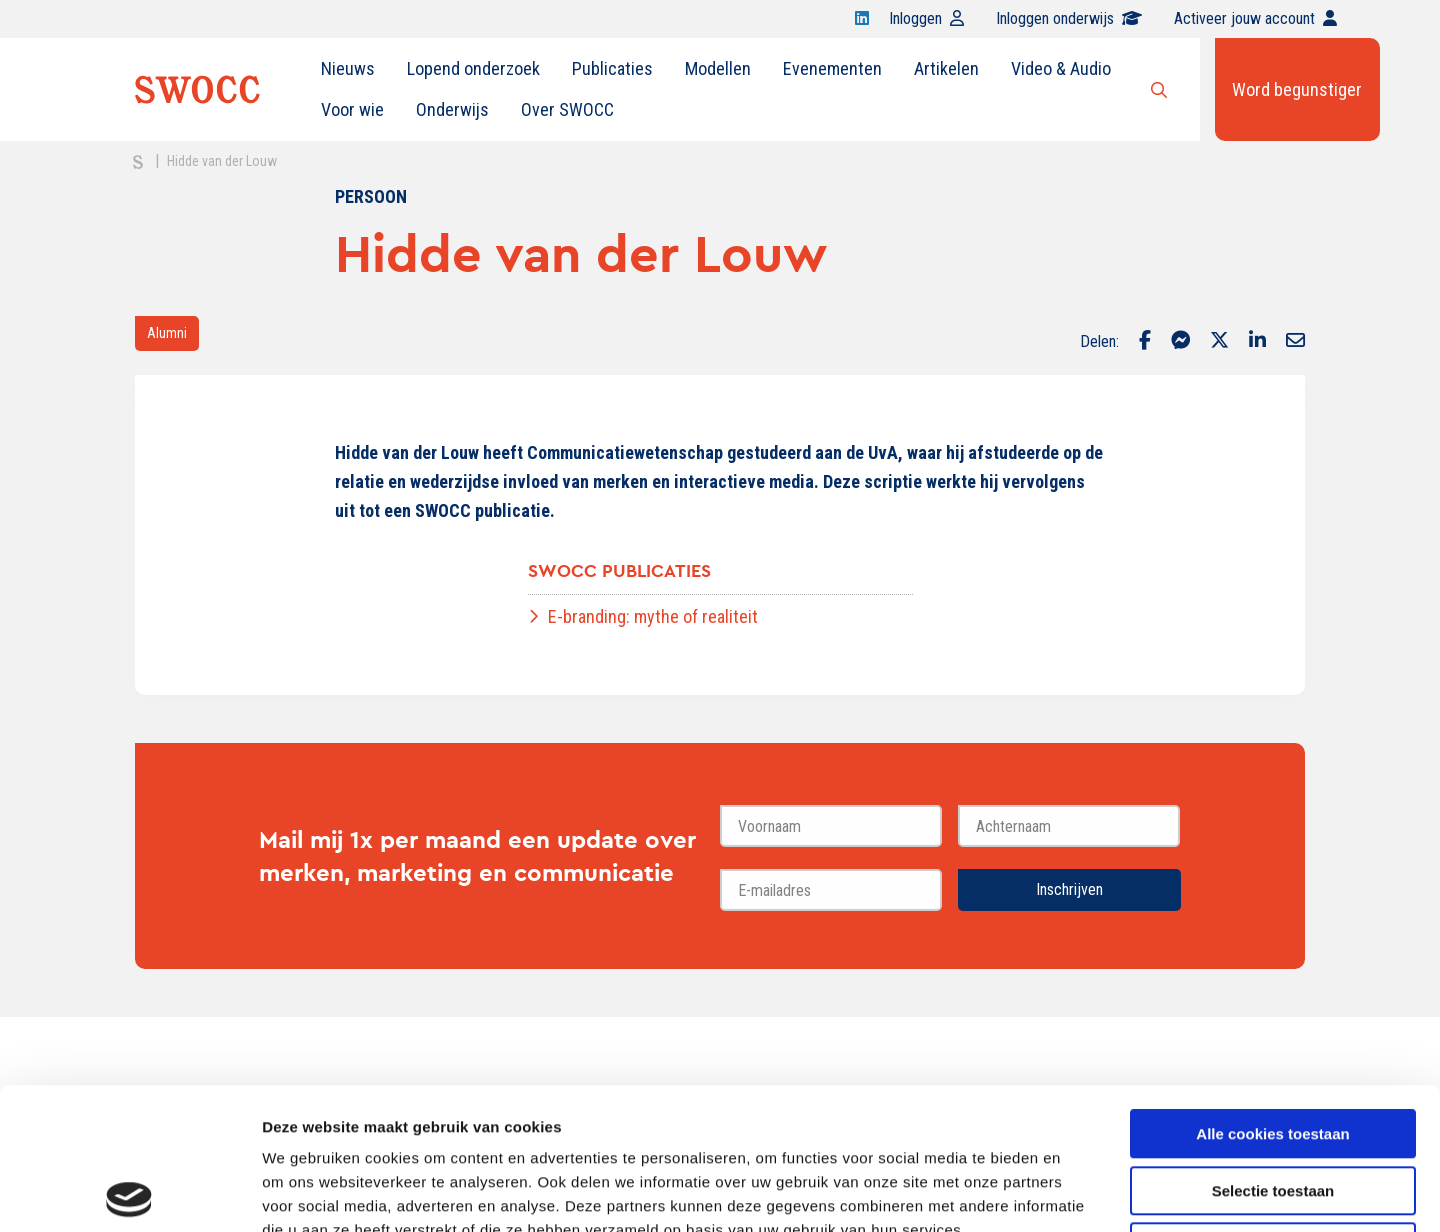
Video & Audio (1061, 68)
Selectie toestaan (1273, 1049)
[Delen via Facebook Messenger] (1180, 342)
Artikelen (946, 68)
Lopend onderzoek (473, 68)
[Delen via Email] (1295, 342)
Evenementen (832, 68)
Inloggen (926, 18)
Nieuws (348, 68)
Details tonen (1080, 1192)
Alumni (167, 333)
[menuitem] (348, 69)
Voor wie (352, 109)
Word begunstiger (1297, 89)
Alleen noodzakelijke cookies (1273, 1105)
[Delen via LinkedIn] (1257, 342)
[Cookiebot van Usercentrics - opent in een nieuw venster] (129, 1193)
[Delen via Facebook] (1145, 342)
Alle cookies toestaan (1272, 992)
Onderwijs (452, 109)
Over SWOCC (567, 109)
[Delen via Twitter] (1219, 342)
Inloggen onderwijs (1069, 18)
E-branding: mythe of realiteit (653, 616)
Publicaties (612, 68)
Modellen (718, 68)
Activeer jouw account (1255, 18)
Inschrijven (1069, 889)
